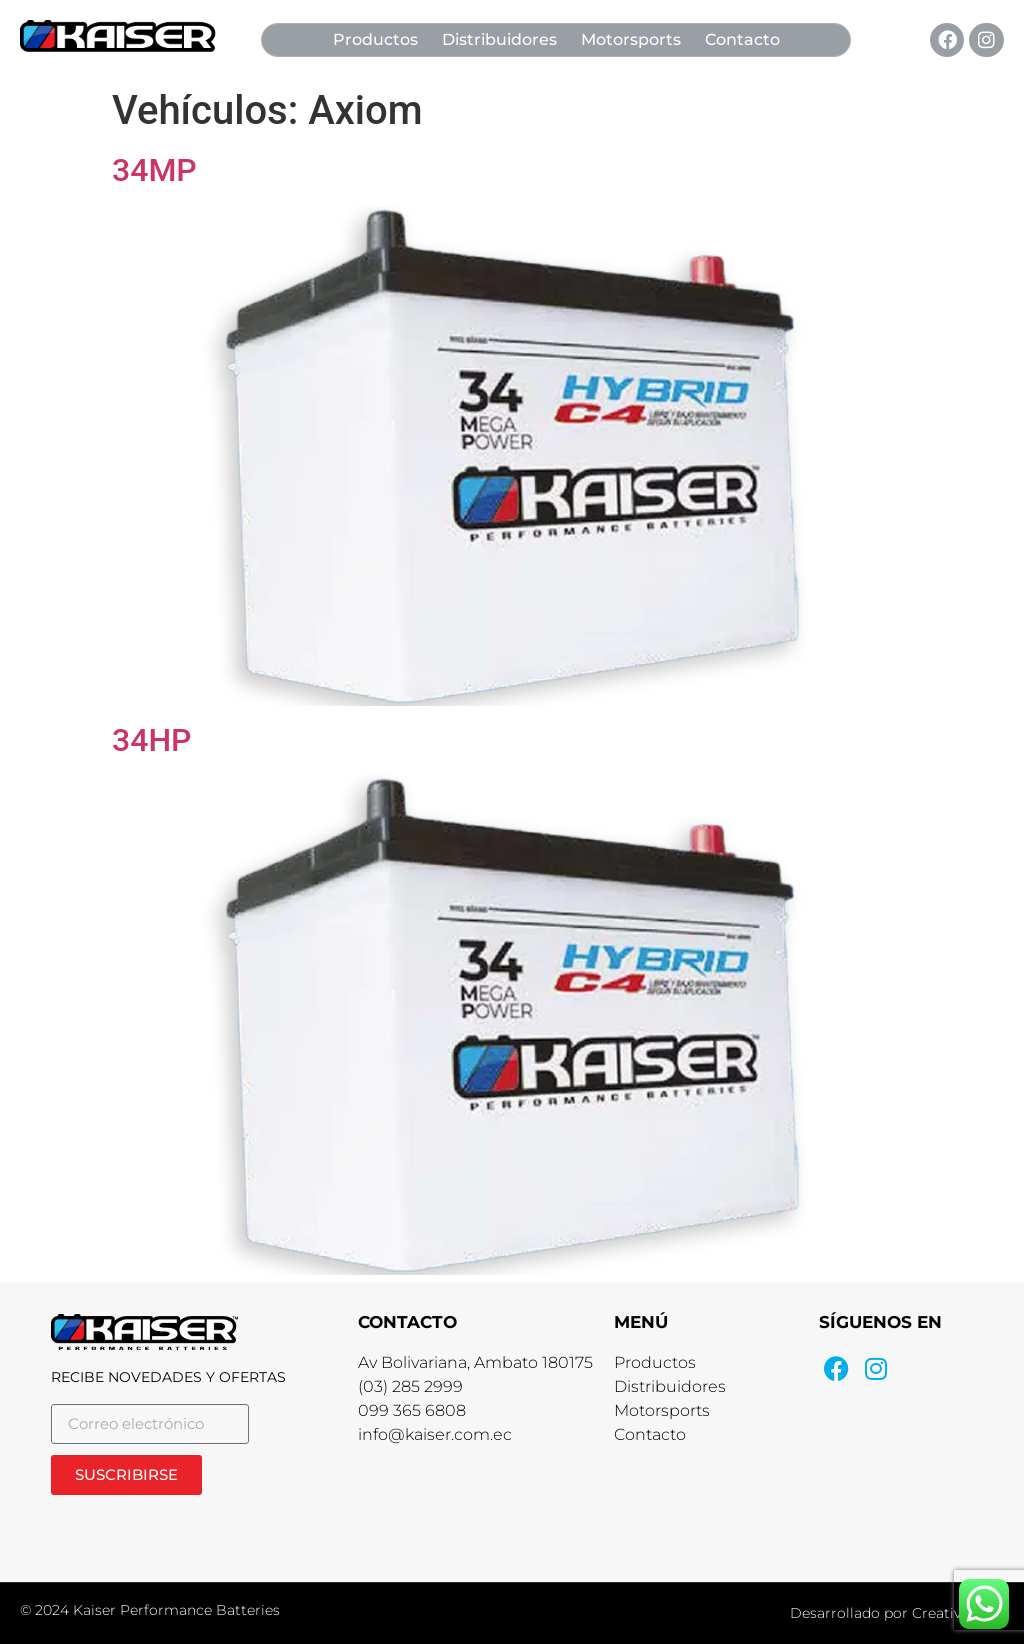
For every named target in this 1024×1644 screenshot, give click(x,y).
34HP (152, 740)
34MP (154, 170)
